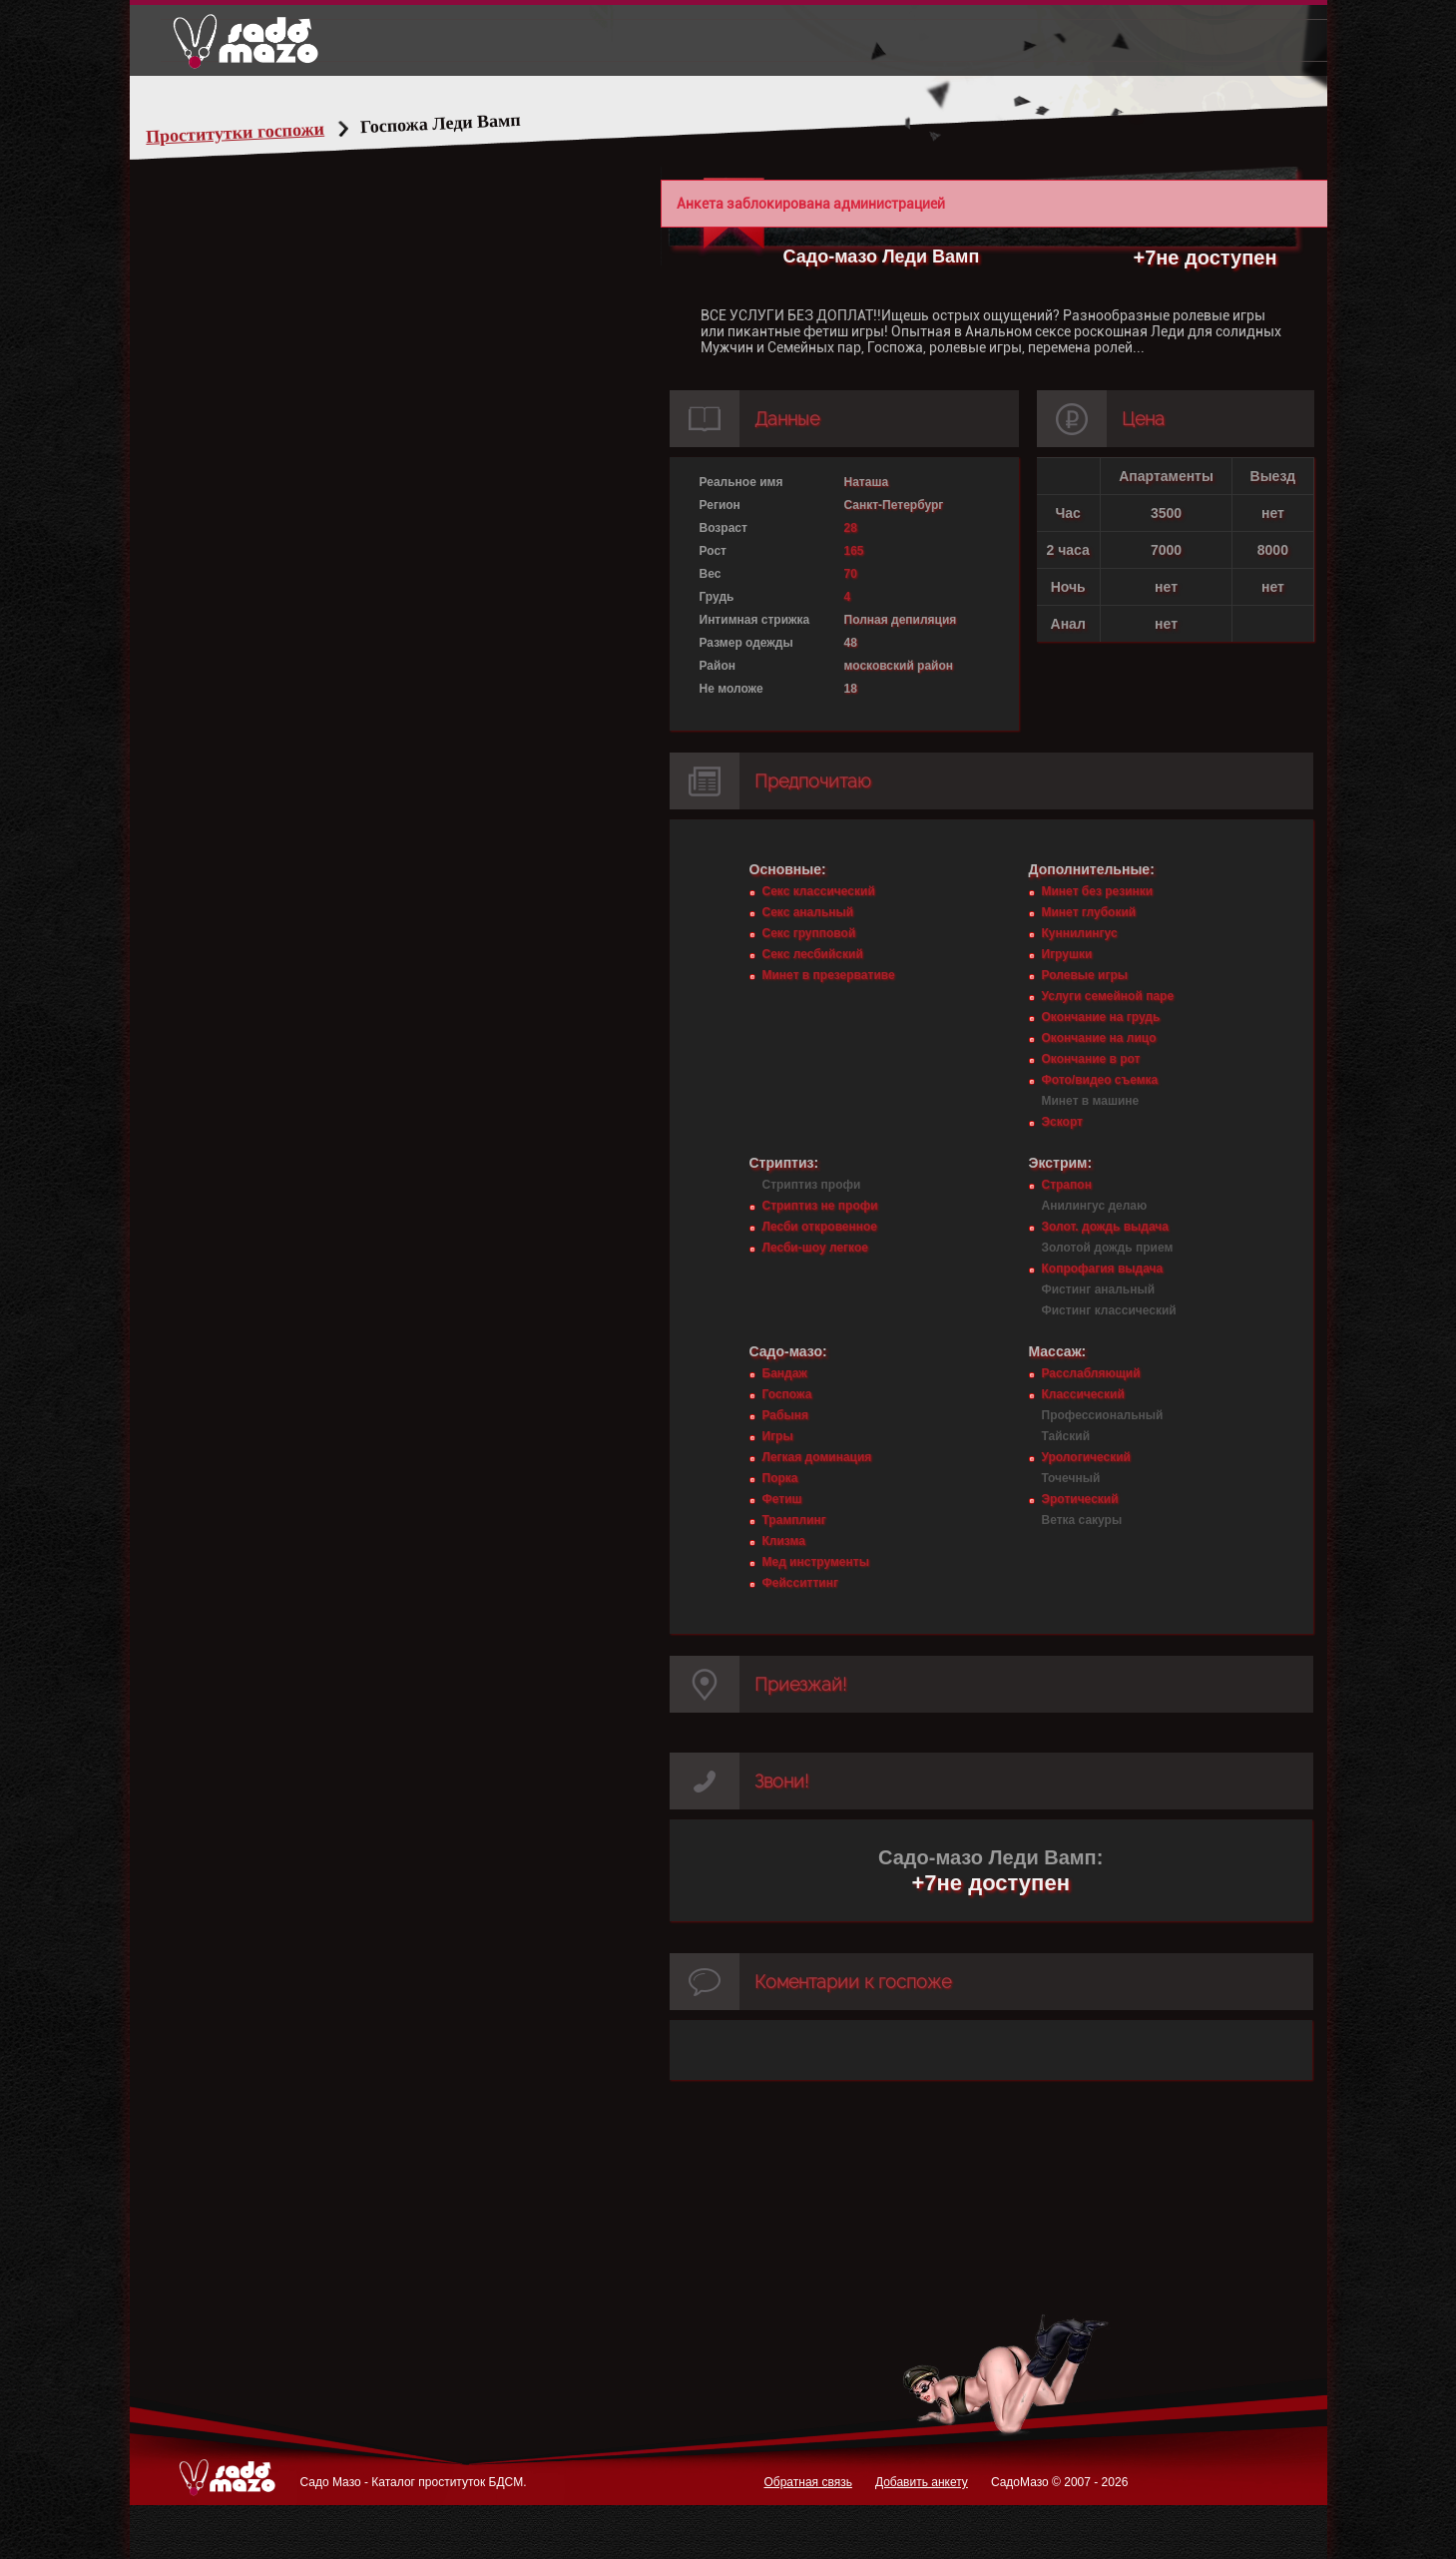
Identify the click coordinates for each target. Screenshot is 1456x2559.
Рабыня (785, 1415)
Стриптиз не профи (820, 1206)
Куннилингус (1080, 933)
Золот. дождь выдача (1105, 1227)
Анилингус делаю (1095, 1206)
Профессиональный (1103, 1415)
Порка (780, 1478)
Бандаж (784, 1373)
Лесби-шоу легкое (815, 1248)
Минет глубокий (1089, 912)
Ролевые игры (1085, 975)
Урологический (1086, 1457)
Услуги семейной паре (1108, 996)
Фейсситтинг (800, 1583)
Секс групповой (809, 933)
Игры (777, 1436)
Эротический (1080, 1499)
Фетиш (782, 1499)
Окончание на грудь (1101, 1017)
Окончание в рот (1091, 1059)
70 (850, 574)
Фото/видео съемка (1100, 1080)
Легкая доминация (817, 1457)
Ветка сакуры (1082, 1520)
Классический (1083, 1394)
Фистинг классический (1109, 1310)
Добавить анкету (921, 2482)
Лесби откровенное (820, 1227)
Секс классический (818, 891)
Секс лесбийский (812, 954)
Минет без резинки (1098, 891)
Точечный (1071, 1478)
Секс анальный (808, 912)
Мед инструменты (815, 1562)
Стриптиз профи (811, 1185)
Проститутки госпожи (272, 133)
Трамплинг (794, 1520)
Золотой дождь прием (1108, 1248)
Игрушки (1067, 954)
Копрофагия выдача (1103, 1269)
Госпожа (787, 1394)
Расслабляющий (1091, 1373)
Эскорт (1062, 1122)
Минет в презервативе (828, 975)
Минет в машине (1091, 1101)
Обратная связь (807, 2482)
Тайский (1066, 1436)
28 (850, 528)
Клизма (783, 1541)
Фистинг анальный (1099, 1289)
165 (854, 551)
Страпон (1067, 1185)
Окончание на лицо (1099, 1038)
